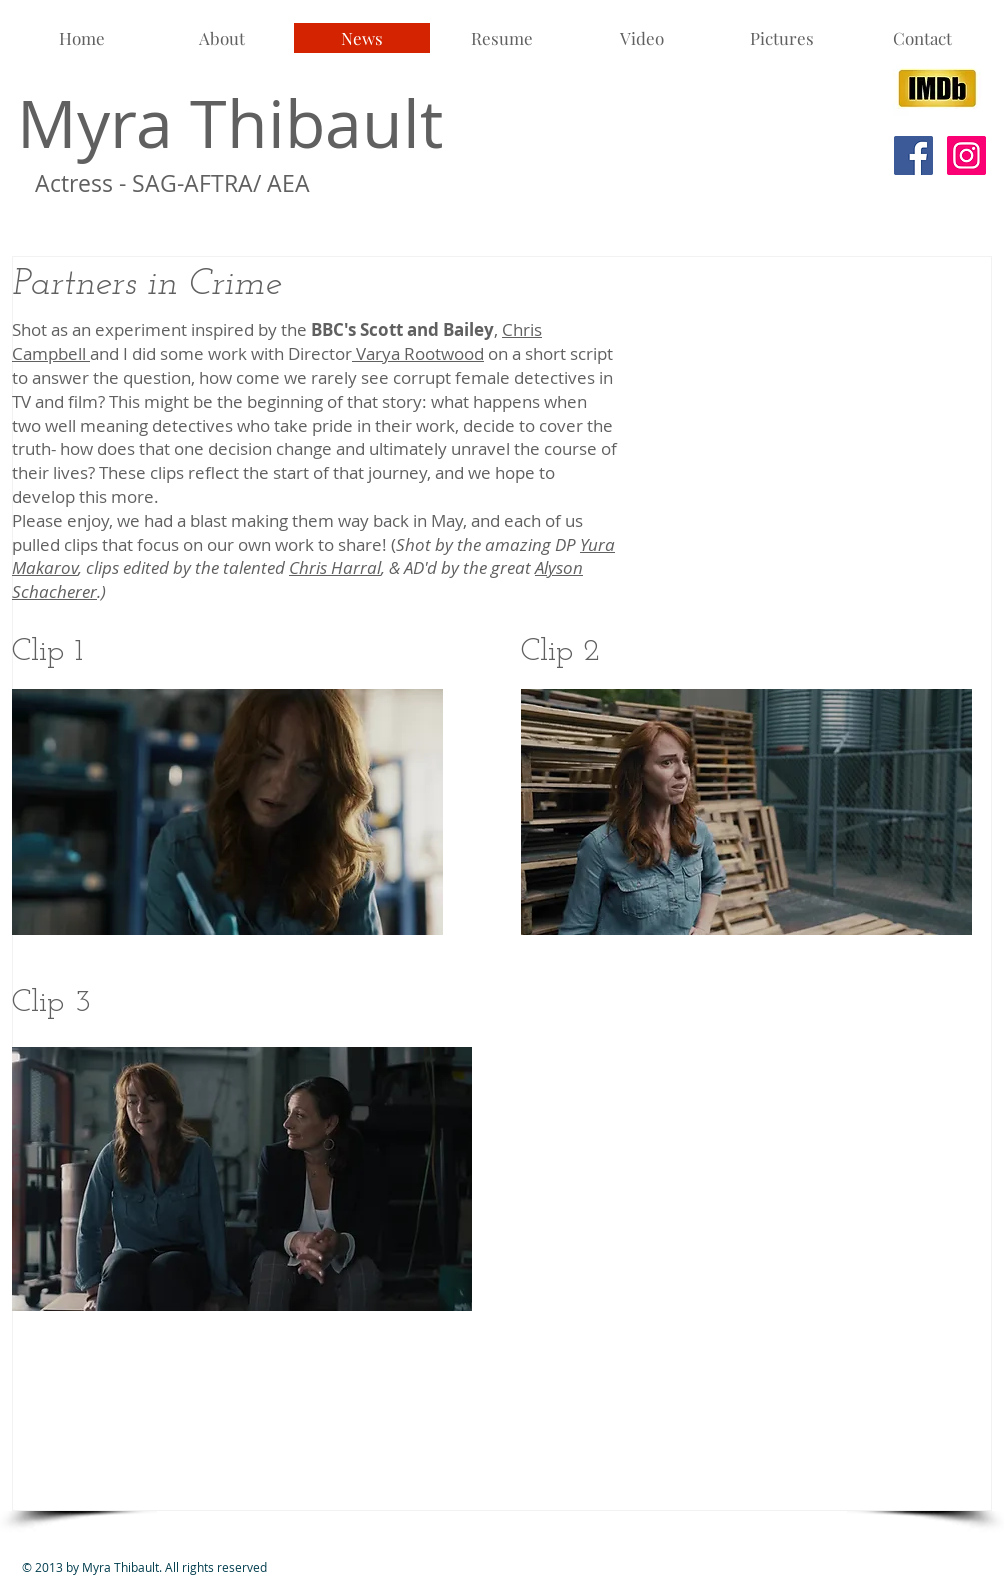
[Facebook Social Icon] (913, 155)
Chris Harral (335, 567)
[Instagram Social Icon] (966, 155)
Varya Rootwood (418, 353)
